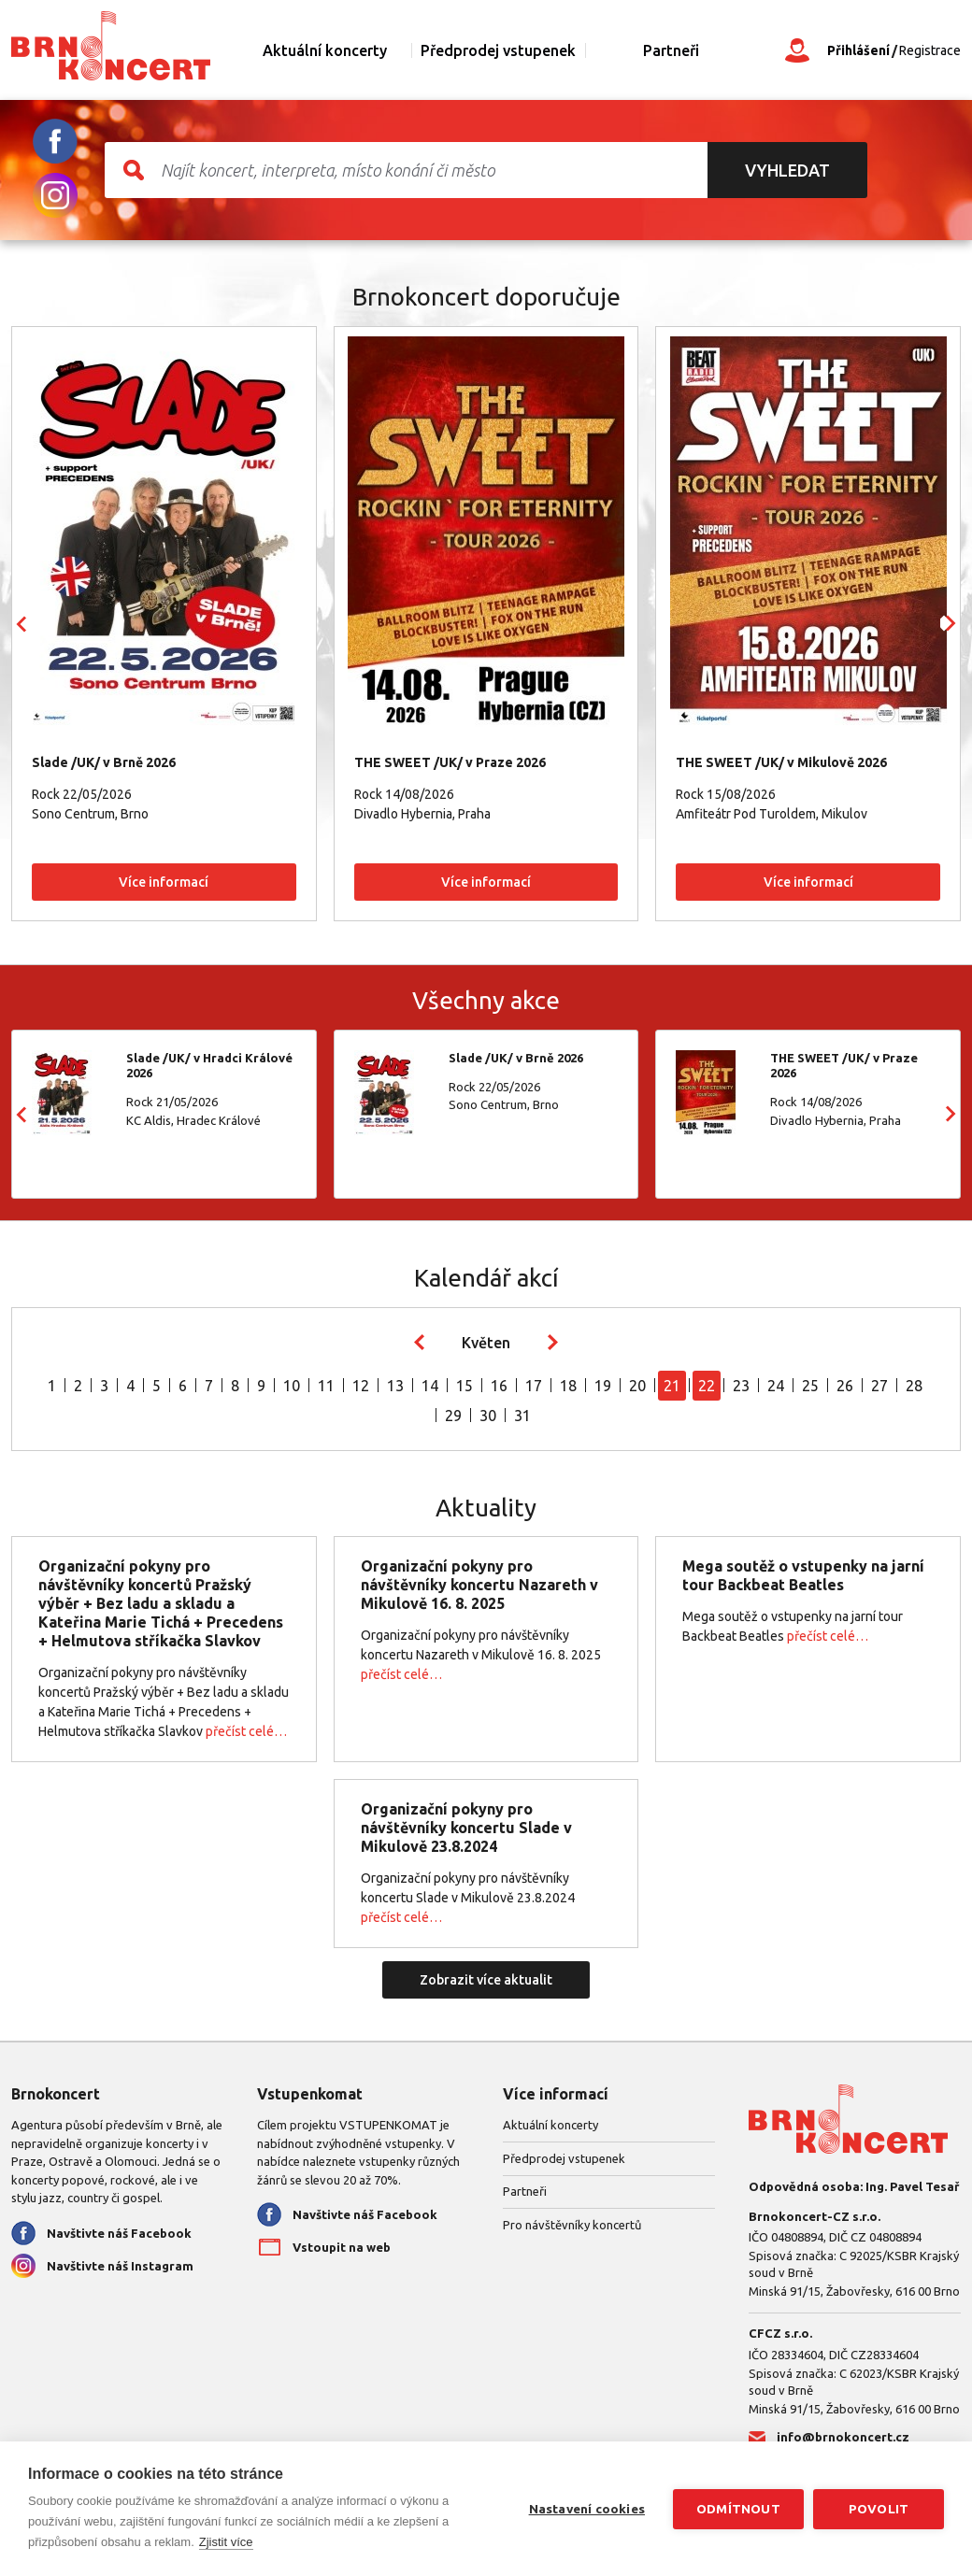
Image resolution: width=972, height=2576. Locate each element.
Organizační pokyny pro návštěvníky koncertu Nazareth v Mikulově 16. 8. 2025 (479, 1585)
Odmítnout (738, 2508)
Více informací (163, 882)
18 (568, 1385)
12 (360, 1385)
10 (291, 1385)
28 (914, 1385)
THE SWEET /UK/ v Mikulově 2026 (781, 762)
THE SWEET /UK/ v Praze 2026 (450, 762)
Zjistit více (226, 2542)
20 (637, 1385)
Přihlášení (858, 50)
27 (879, 1385)
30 (487, 1415)
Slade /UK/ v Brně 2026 (104, 762)
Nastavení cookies (587, 2508)
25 (810, 1385)
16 (499, 1385)
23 (741, 1385)
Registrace (930, 50)
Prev (22, 623)
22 (706, 1385)
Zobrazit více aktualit (486, 1979)
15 (464, 1385)
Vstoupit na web (342, 2247)
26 (844, 1385)
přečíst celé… (246, 1731)
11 (326, 1385)
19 (602, 1385)
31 (522, 1415)
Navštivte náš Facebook (119, 2233)
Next (950, 623)
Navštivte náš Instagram (120, 2265)
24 (775, 1385)
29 (453, 1415)
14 (430, 1385)
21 (672, 1385)
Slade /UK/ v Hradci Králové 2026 (209, 1065)
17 (533, 1385)
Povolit (878, 2508)
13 (395, 1385)
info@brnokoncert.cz (843, 2436)
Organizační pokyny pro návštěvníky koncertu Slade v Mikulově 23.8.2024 (466, 1827)
